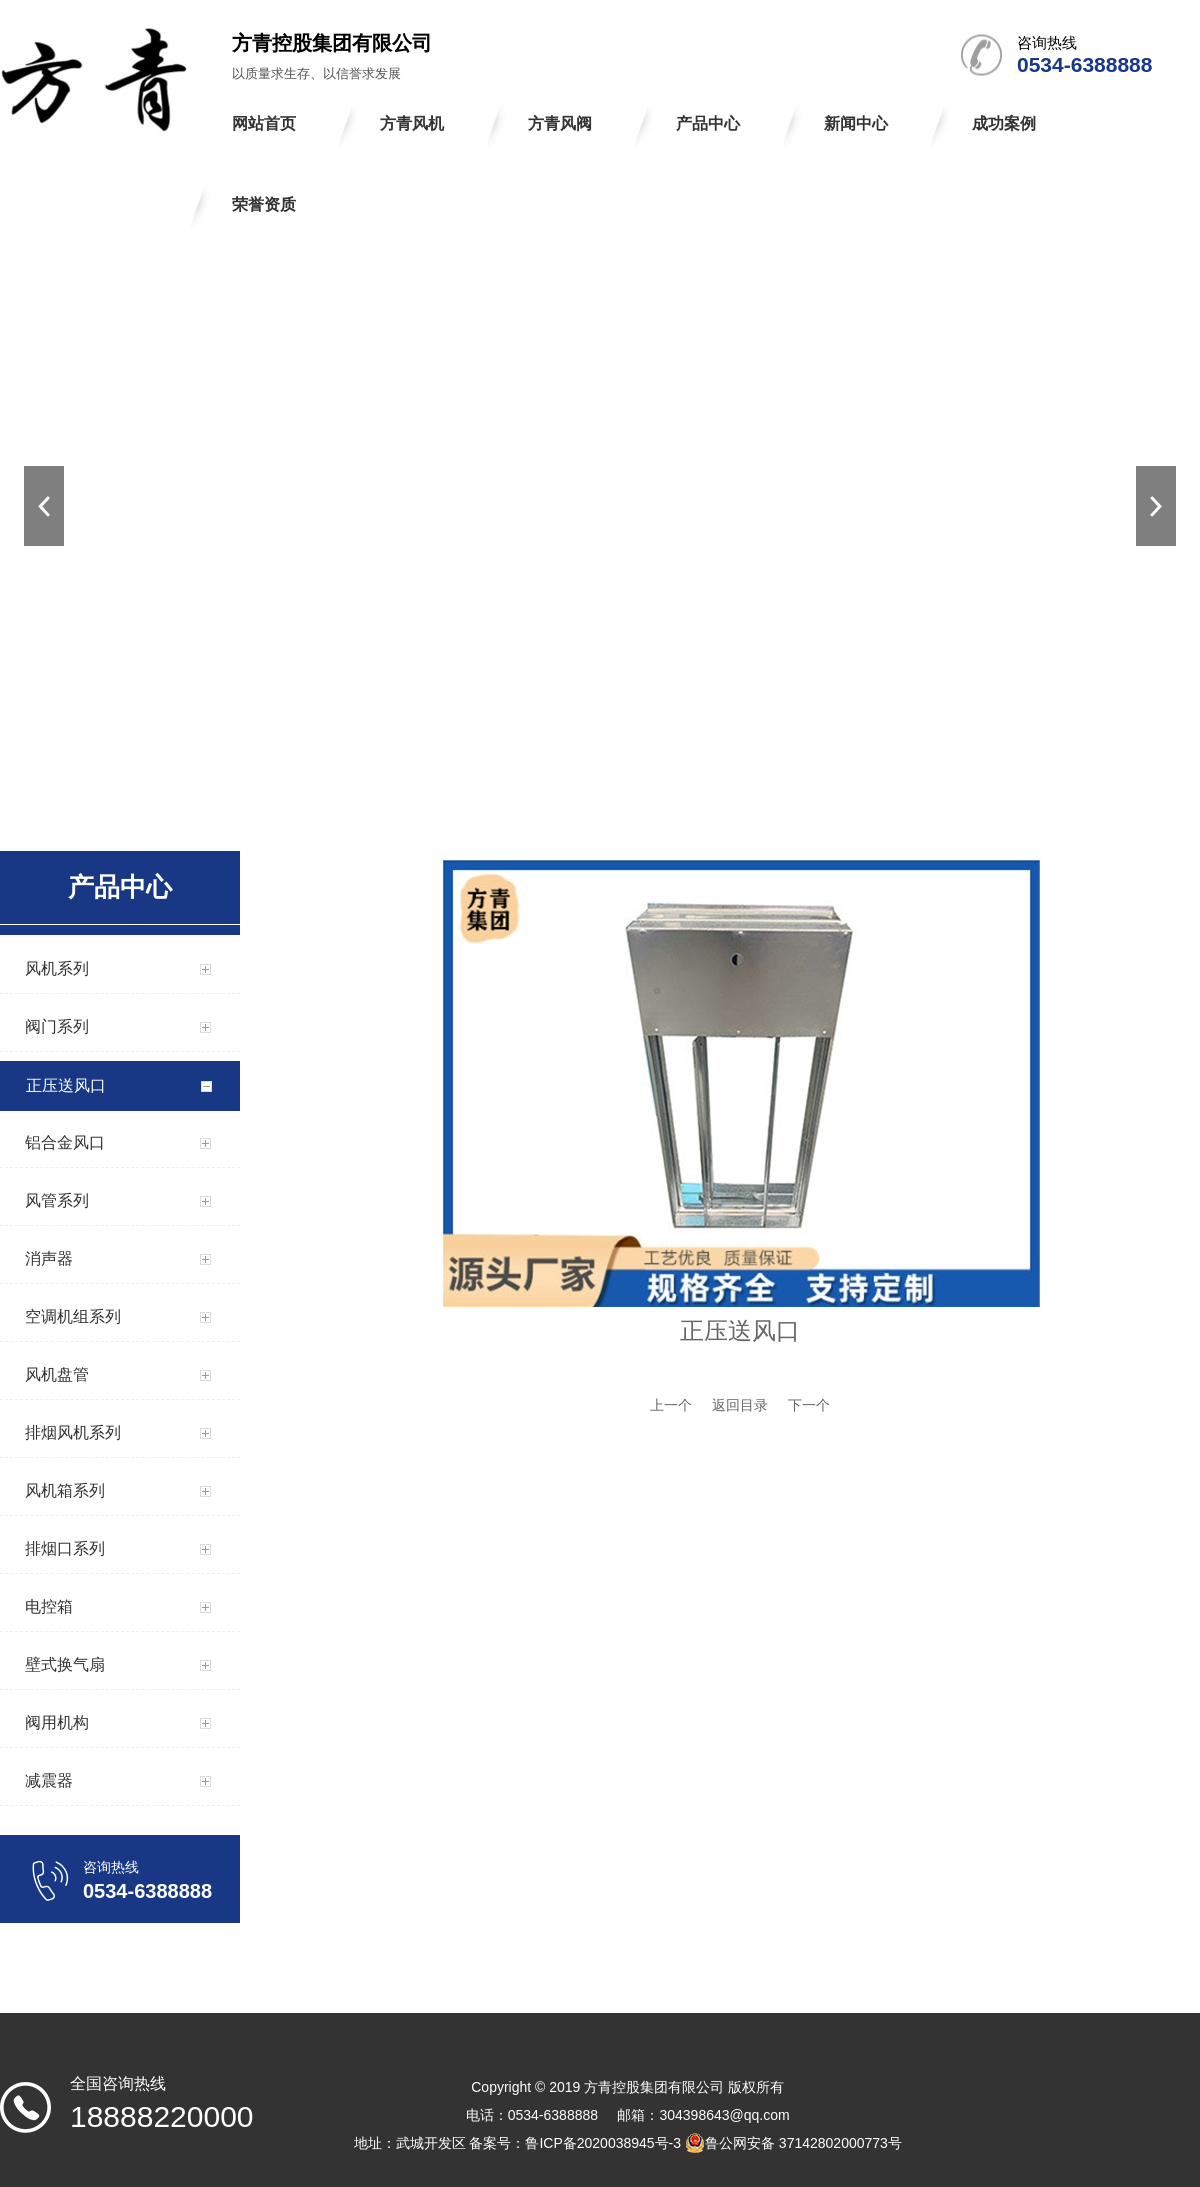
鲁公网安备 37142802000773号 (793, 2143)
